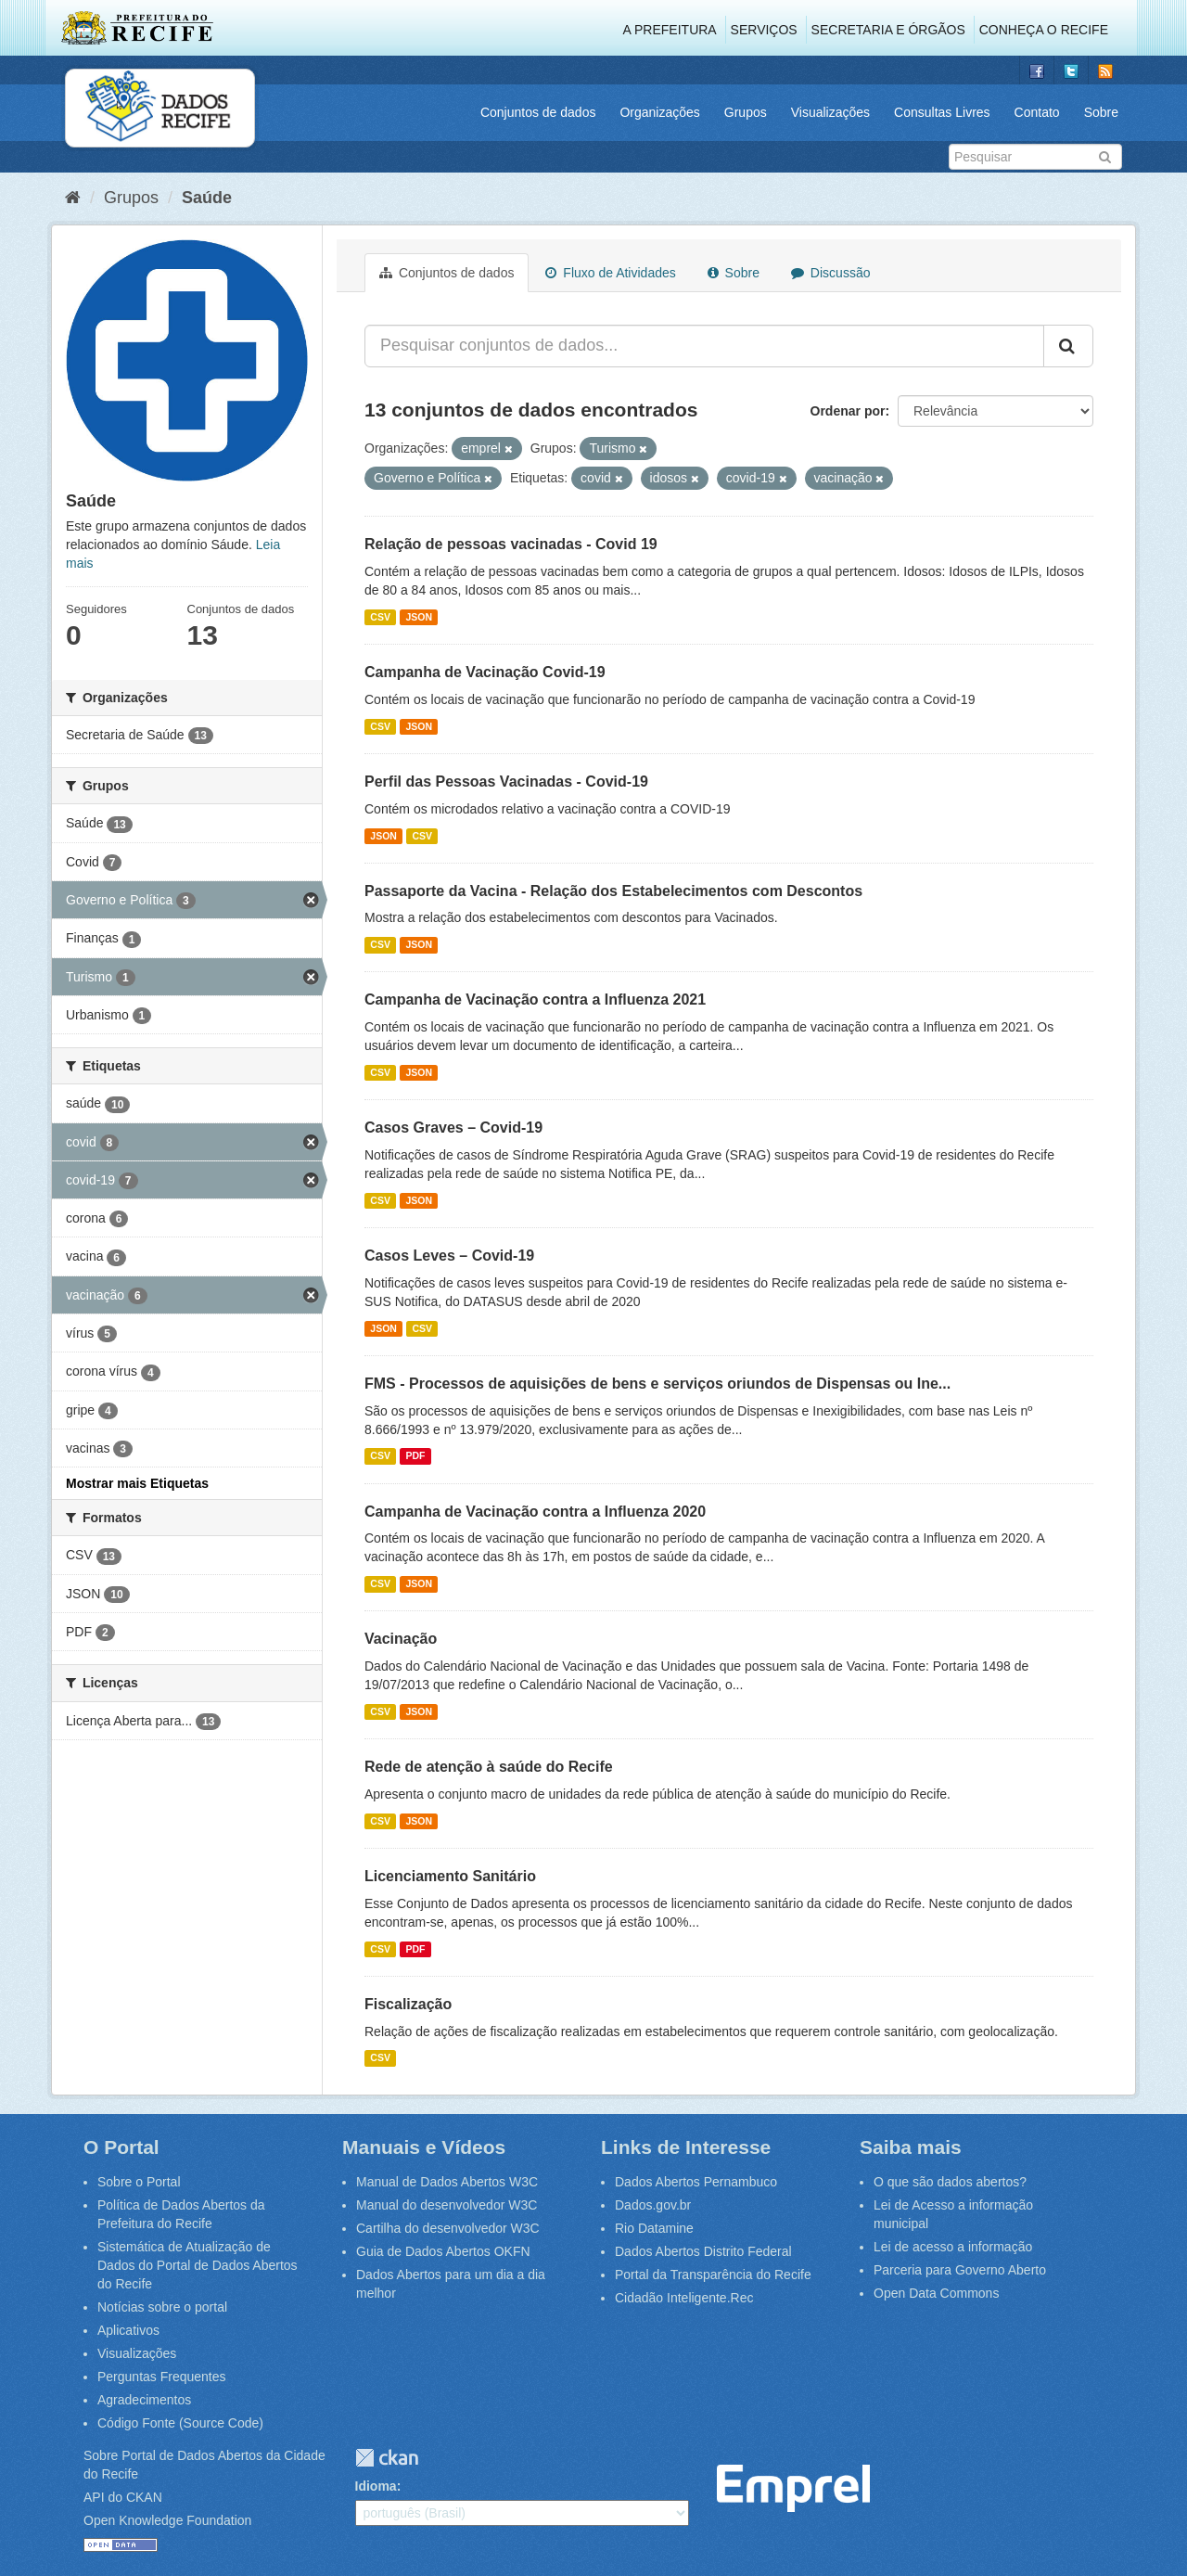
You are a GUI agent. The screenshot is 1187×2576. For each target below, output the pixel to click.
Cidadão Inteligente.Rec (684, 2297)
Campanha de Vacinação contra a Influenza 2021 (535, 999)
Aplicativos (128, 2330)
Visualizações (830, 112)
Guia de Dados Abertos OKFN (443, 2251)
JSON (418, 616)
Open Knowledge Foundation (167, 2520)
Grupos (745, 112)
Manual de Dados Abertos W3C (447, 2181)
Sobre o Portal (139, 2181)
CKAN (386, 2457)
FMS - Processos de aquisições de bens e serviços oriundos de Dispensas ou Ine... (657, 1383)
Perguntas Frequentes (161, 2376)
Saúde (207, 197)
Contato (1037, 112)
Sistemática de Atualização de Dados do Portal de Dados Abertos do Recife (197, 2265)
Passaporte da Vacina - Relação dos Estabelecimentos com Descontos (613, 891)
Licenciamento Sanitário (450, 1876)
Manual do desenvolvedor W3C (446, 2205)
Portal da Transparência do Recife (713, 2274)
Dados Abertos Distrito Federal (703, 2251)
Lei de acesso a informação (953, 2246)
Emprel (793, 2488)
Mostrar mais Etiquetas (137, 1483)
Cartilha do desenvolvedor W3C (448, 2228)
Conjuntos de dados (538, 112)
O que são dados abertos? (950, 2181)
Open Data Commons (936, 2293)
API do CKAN (122, 2497)
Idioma (376, 2486)
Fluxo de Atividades (610, 272)
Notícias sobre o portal (162, 2307)
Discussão (830, 272)
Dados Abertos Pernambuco (696, 2181)
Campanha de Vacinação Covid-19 (485, 672)
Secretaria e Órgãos (888, 29)
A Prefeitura (670, 29)
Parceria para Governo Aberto (960, 2269)
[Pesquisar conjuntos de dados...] (704, 346)
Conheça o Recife (1043, 29)
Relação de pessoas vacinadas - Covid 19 (510, 544)
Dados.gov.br (653, 2205)
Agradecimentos (144, 2399)
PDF (415, 1456)
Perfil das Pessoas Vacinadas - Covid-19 (506, 781)
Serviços (764, 29)
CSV (380, 616)
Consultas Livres (942, 112)
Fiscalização (408, 2004)
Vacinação (400, 1639)
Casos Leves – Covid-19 (449, 1255)
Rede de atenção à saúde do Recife (488, 1767)
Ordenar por (848, 411)
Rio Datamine (654, 2228)
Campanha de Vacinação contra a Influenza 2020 (535, 1511)
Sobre (1101, 112)
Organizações (659, 112)
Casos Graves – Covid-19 (453, 1127)
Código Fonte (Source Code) (180, 2423)
